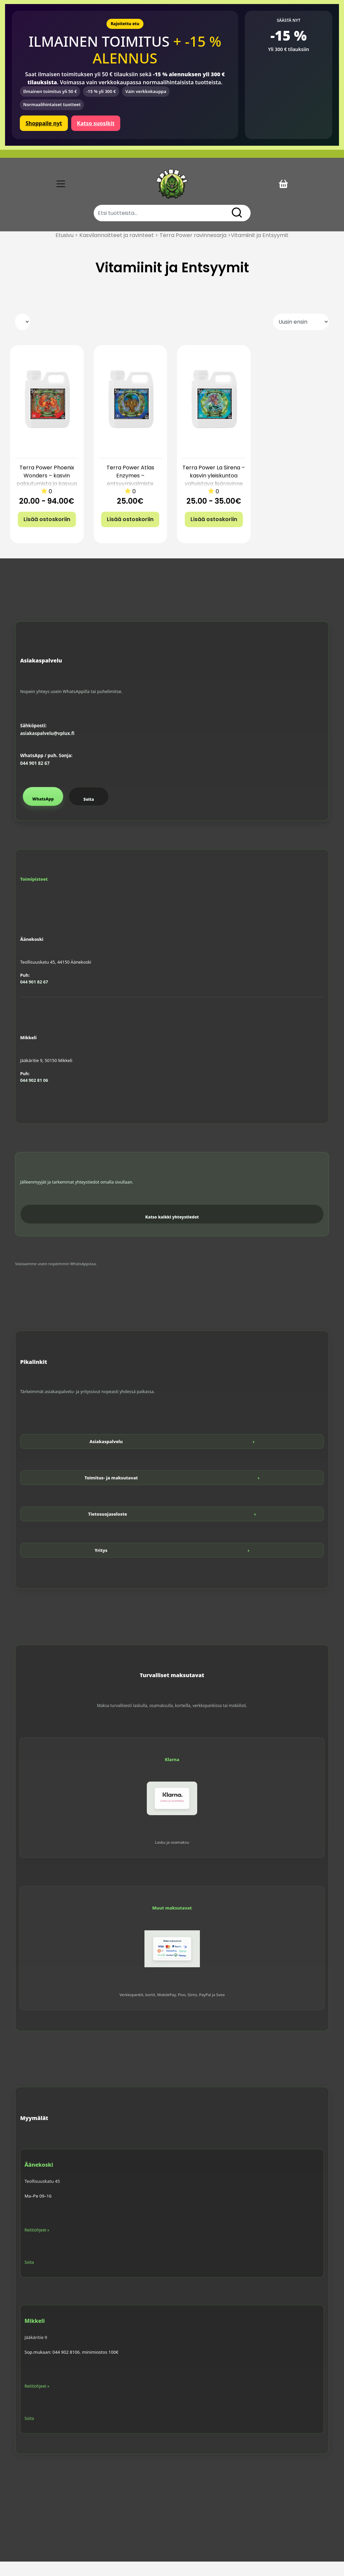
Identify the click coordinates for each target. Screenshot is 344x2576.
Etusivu (64, 250)
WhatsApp (43, 813)
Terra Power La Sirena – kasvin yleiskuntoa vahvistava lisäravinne (213, 490)
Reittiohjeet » (37, 2244)
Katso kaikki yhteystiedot (172, 1231)
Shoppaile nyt (44, 123)
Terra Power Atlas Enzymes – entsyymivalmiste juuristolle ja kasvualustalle (130, 498)
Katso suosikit (96, 123)
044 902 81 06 (34, 1095)
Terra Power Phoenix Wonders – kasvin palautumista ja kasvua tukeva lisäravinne (46, 494)
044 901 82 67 (35, 778)
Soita (88, 814)
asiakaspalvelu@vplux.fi (47, 748)
